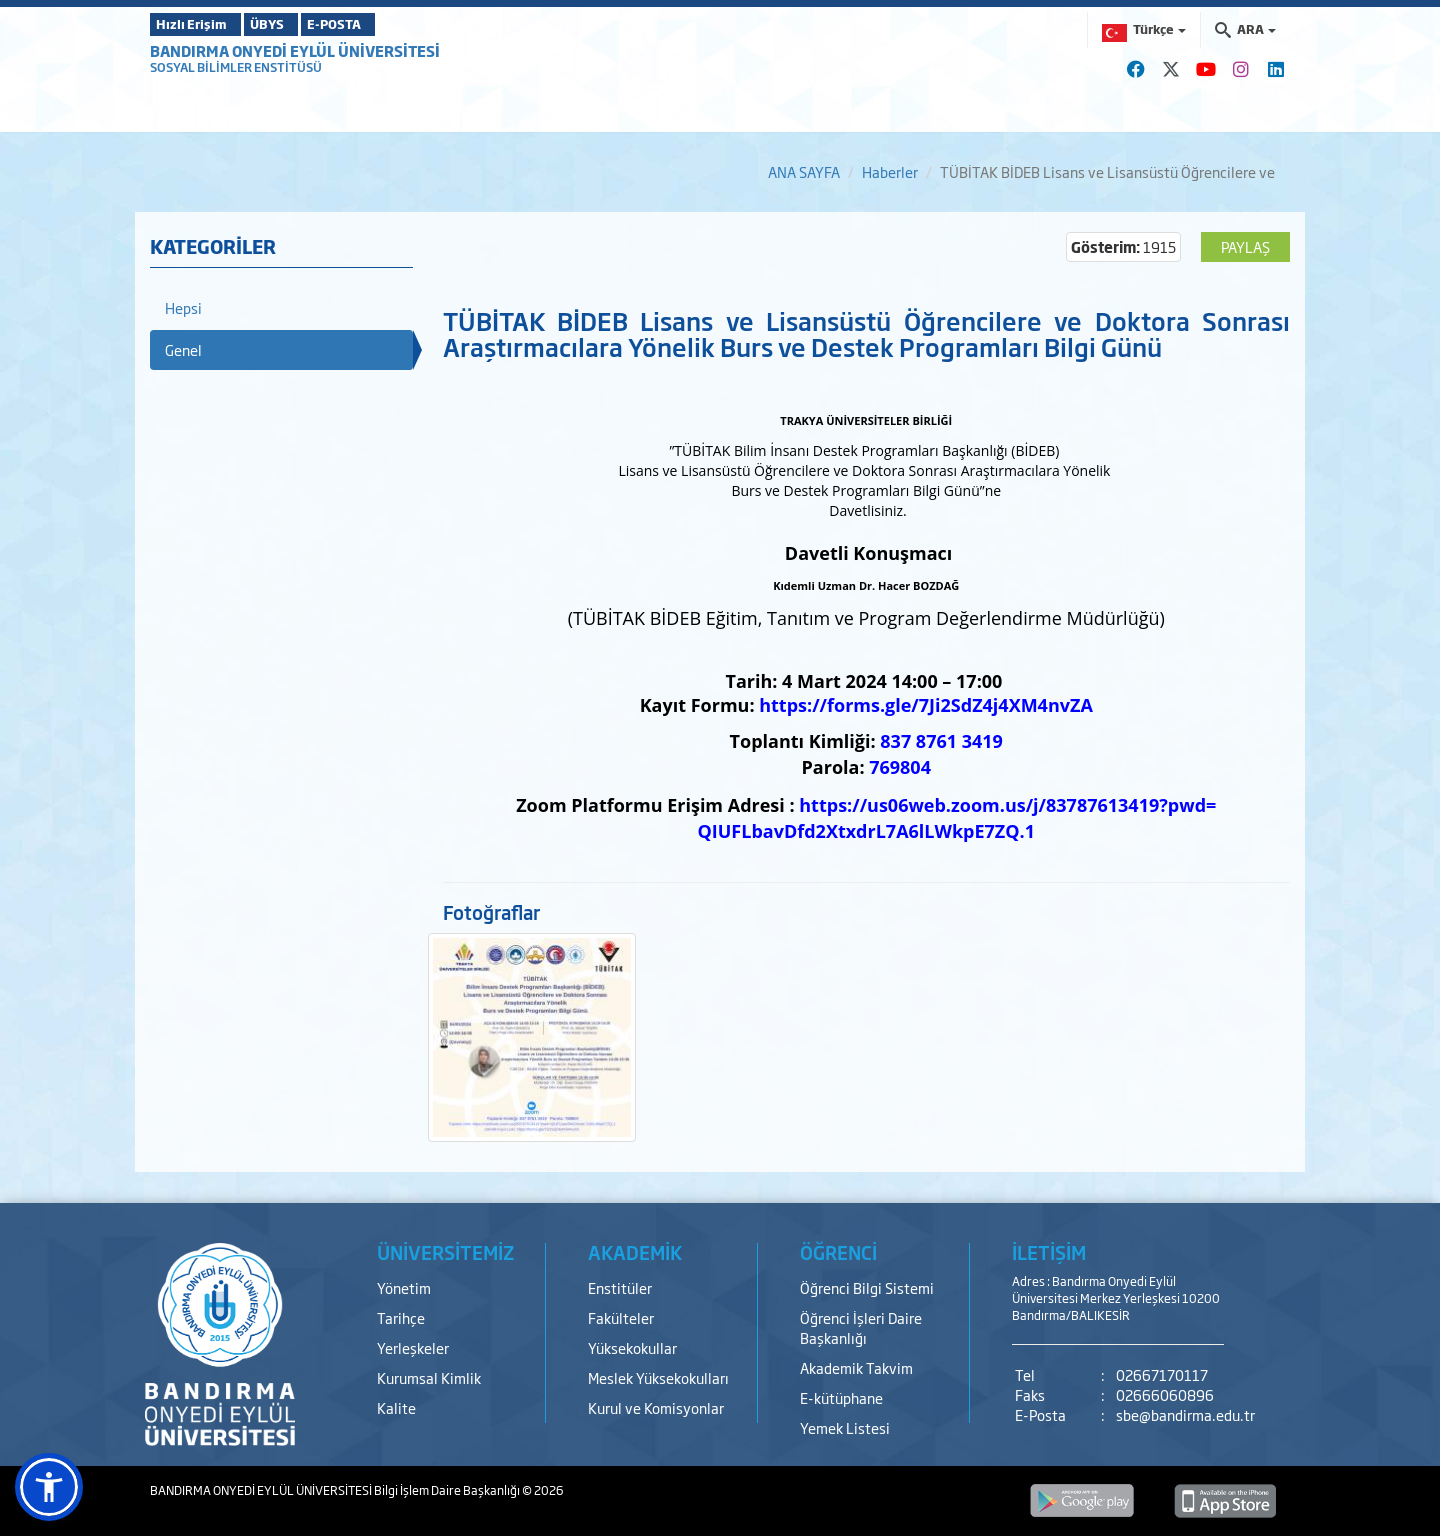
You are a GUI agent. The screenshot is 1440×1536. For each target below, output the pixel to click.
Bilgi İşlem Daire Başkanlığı (448, 1490)
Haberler (890, 171)
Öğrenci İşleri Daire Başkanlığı (861, 1327)
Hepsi (183, 307)
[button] (49, 1487)
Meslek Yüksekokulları (658, 1377)
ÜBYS (297, 24)
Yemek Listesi (845, 1427)
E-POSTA (390, 24)
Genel (183, 349)
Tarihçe (401, 1317)
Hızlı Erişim (199, 24)
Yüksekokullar (632, 1347)
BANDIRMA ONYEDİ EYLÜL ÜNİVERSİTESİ (295, 50)
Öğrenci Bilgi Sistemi (867, 1287)
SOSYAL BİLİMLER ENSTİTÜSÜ (236, 67)
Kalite (396, 1407)
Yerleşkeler (413, 1347)
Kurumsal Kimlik (429, 1377)
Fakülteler (621, 1317)
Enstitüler (620, 1287)
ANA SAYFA (804, 171)
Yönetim (404, 1287)
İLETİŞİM (1049, 1252)
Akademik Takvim (856, 1367)
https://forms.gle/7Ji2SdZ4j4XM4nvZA (926, 705)
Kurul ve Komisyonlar (656, 1407)
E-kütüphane (841, 1397)
